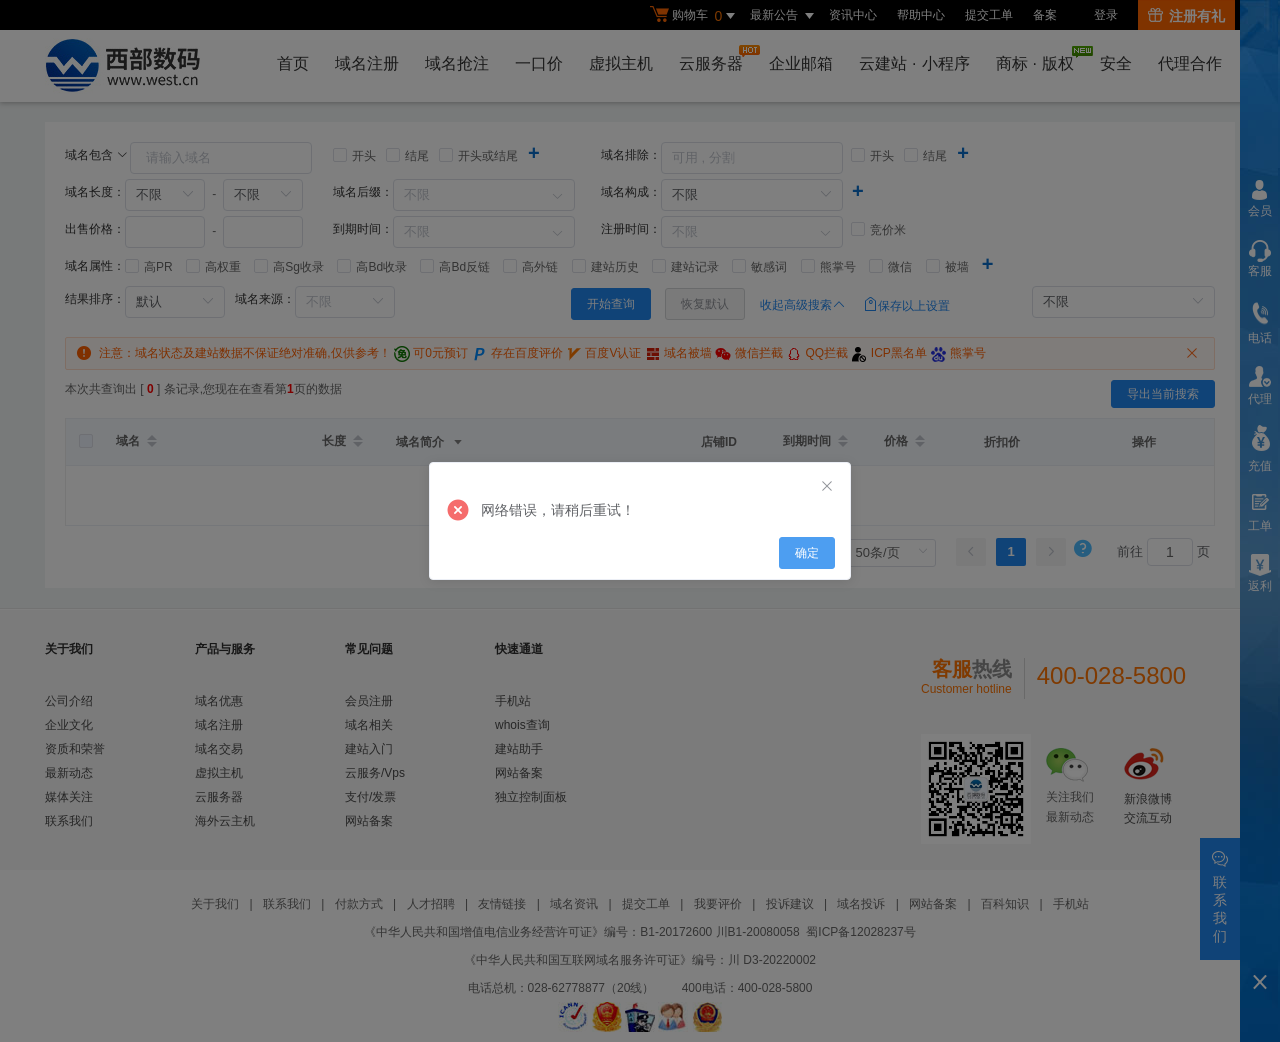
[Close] (827, 487)
